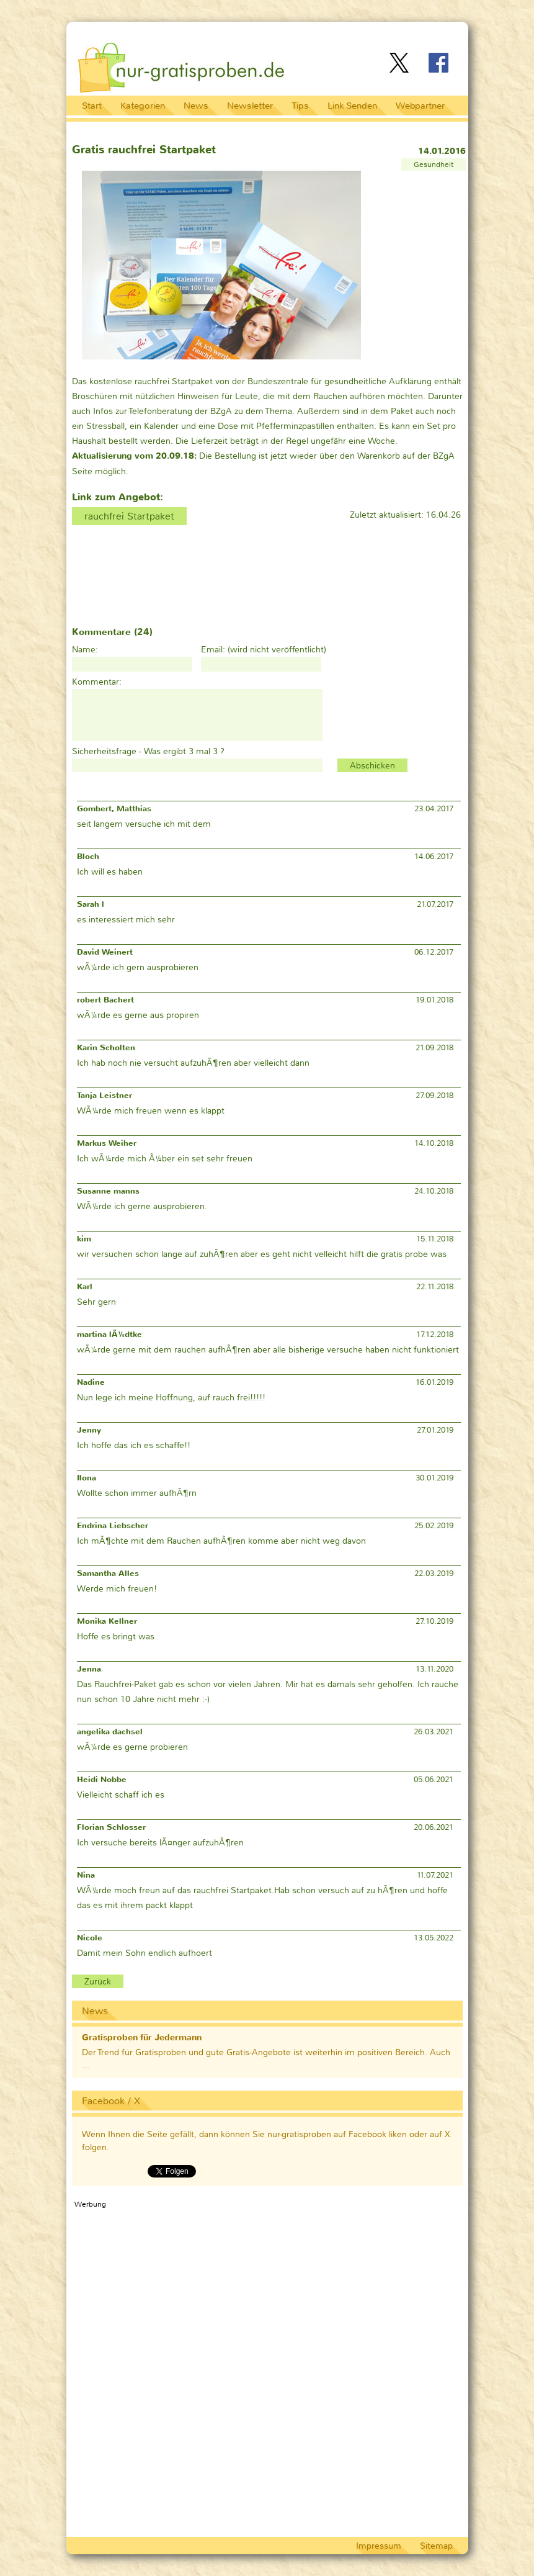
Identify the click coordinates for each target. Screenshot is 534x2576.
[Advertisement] (316, 33)
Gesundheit (433, 164)
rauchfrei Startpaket (129, 516)
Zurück (97, 1981)
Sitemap (436, 2545)
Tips (300, 105)
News (196, 105)
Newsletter (250, 105)
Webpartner (420, 105)
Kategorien (142, 105)
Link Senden (352, 105)
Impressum (378, 2545)
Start (92, 105)
